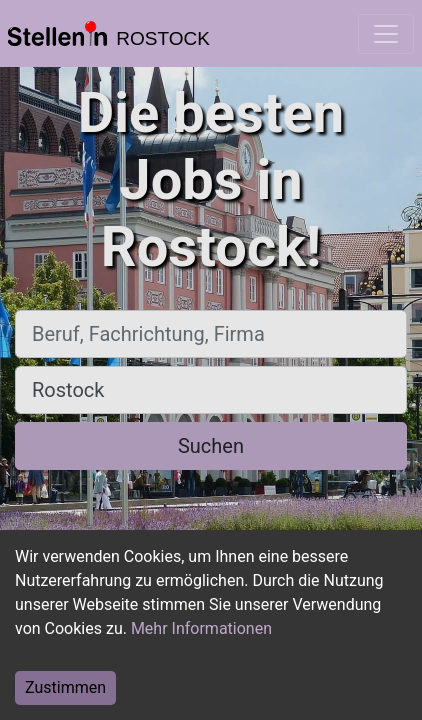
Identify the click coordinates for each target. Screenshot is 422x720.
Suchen (211, 446)
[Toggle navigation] (386, 34)
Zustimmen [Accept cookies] (65, 687)
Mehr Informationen (201, 628)
